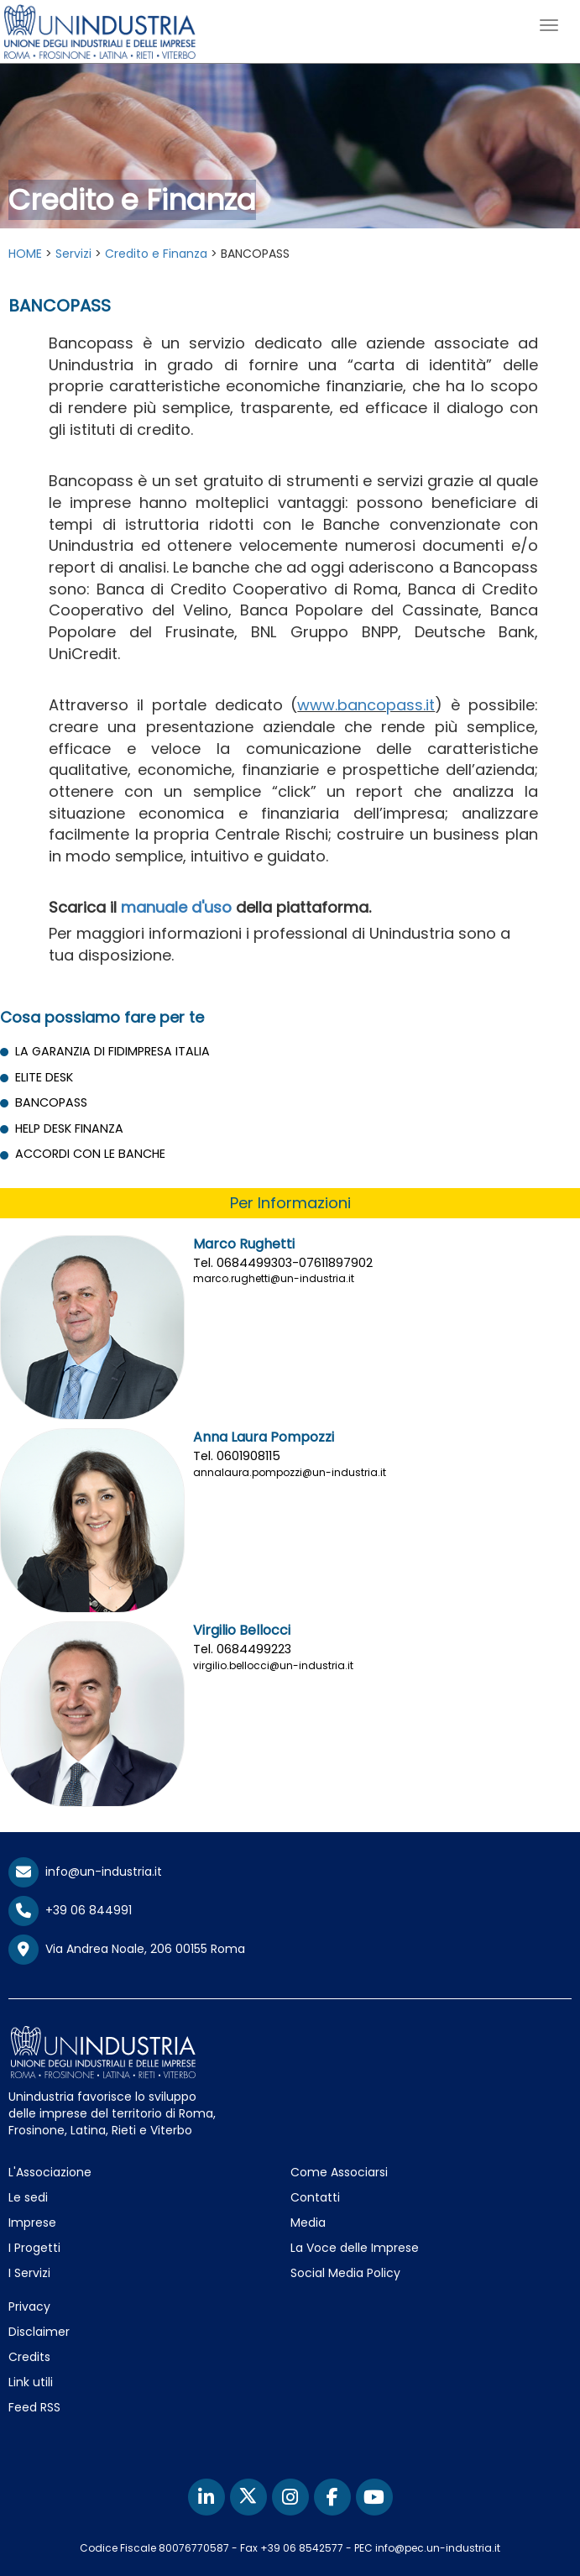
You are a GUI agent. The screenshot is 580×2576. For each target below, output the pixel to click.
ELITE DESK (44, 1077)
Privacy (29, 2306)
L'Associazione (49, 2172)
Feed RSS (34, 2407)
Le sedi (28, 2197)
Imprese (32, 2222)
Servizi (73, 253)
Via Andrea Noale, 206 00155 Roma (126, 1950)
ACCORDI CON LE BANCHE (90, 1153)
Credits (29, 2356)
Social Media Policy (345, 2272)
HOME (25, 253)
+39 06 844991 (70, 1910)
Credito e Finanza (156, 253)
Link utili (30, 2382)
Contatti (315, 2197)
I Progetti (34, 2247)
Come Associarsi (339, 2172)
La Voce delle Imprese (354, 2247)
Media (308, 2222)
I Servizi (29, 2272)
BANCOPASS (51, 1102)
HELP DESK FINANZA (69, 1128)
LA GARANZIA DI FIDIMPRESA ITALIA (112, 1051)
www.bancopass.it (366, 704)
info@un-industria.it (85, 1871)
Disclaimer (39, 2331)
